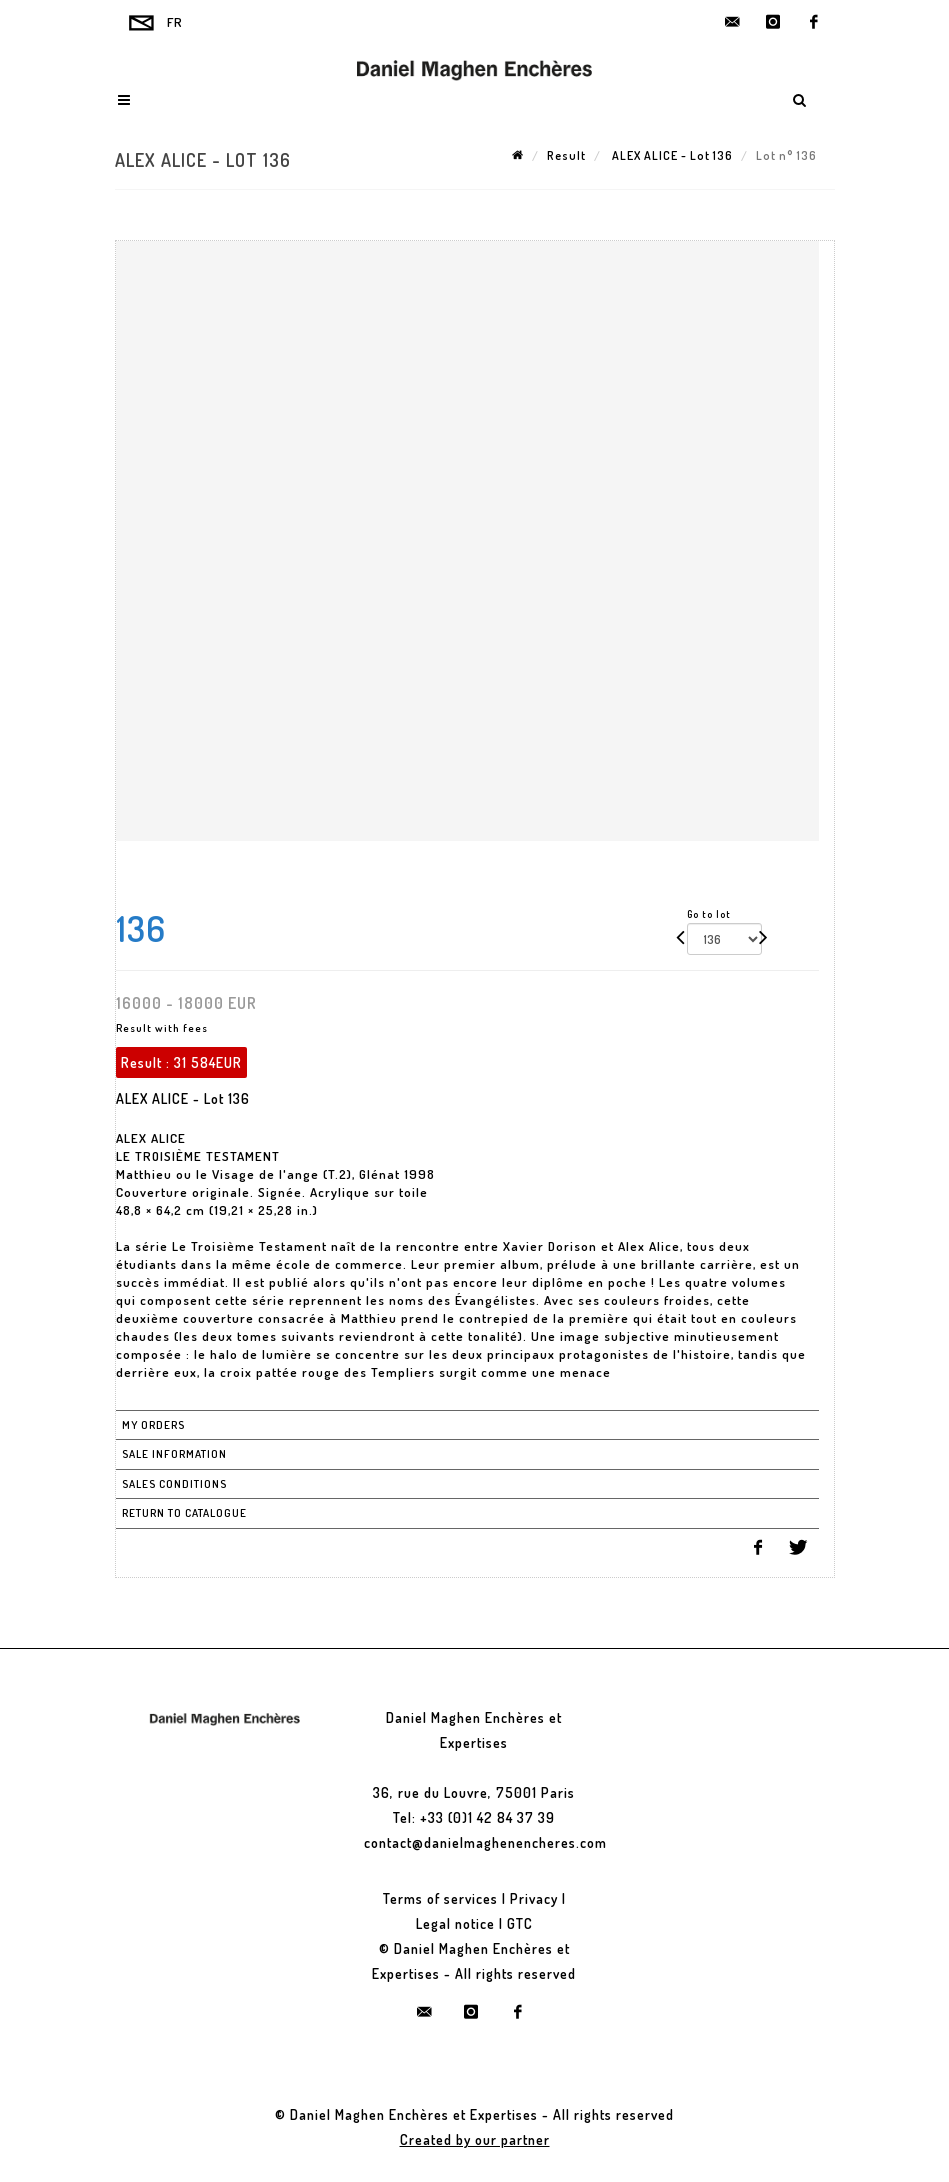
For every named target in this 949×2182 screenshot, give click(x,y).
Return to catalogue (184, 1513)
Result (566, 155)
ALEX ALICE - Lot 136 (671, 155)
